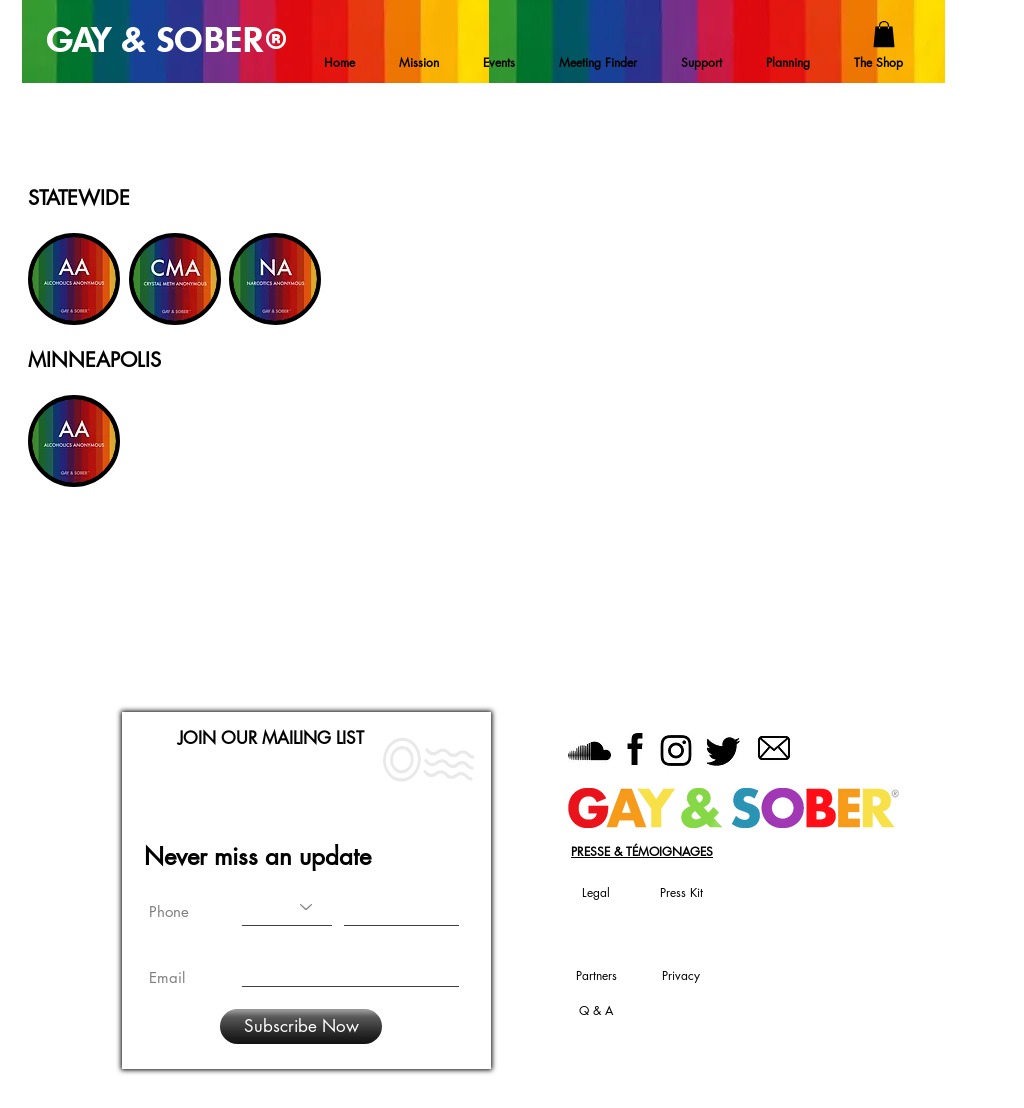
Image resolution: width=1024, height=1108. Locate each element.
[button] (884, 34)
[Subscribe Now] (301, 1026)
